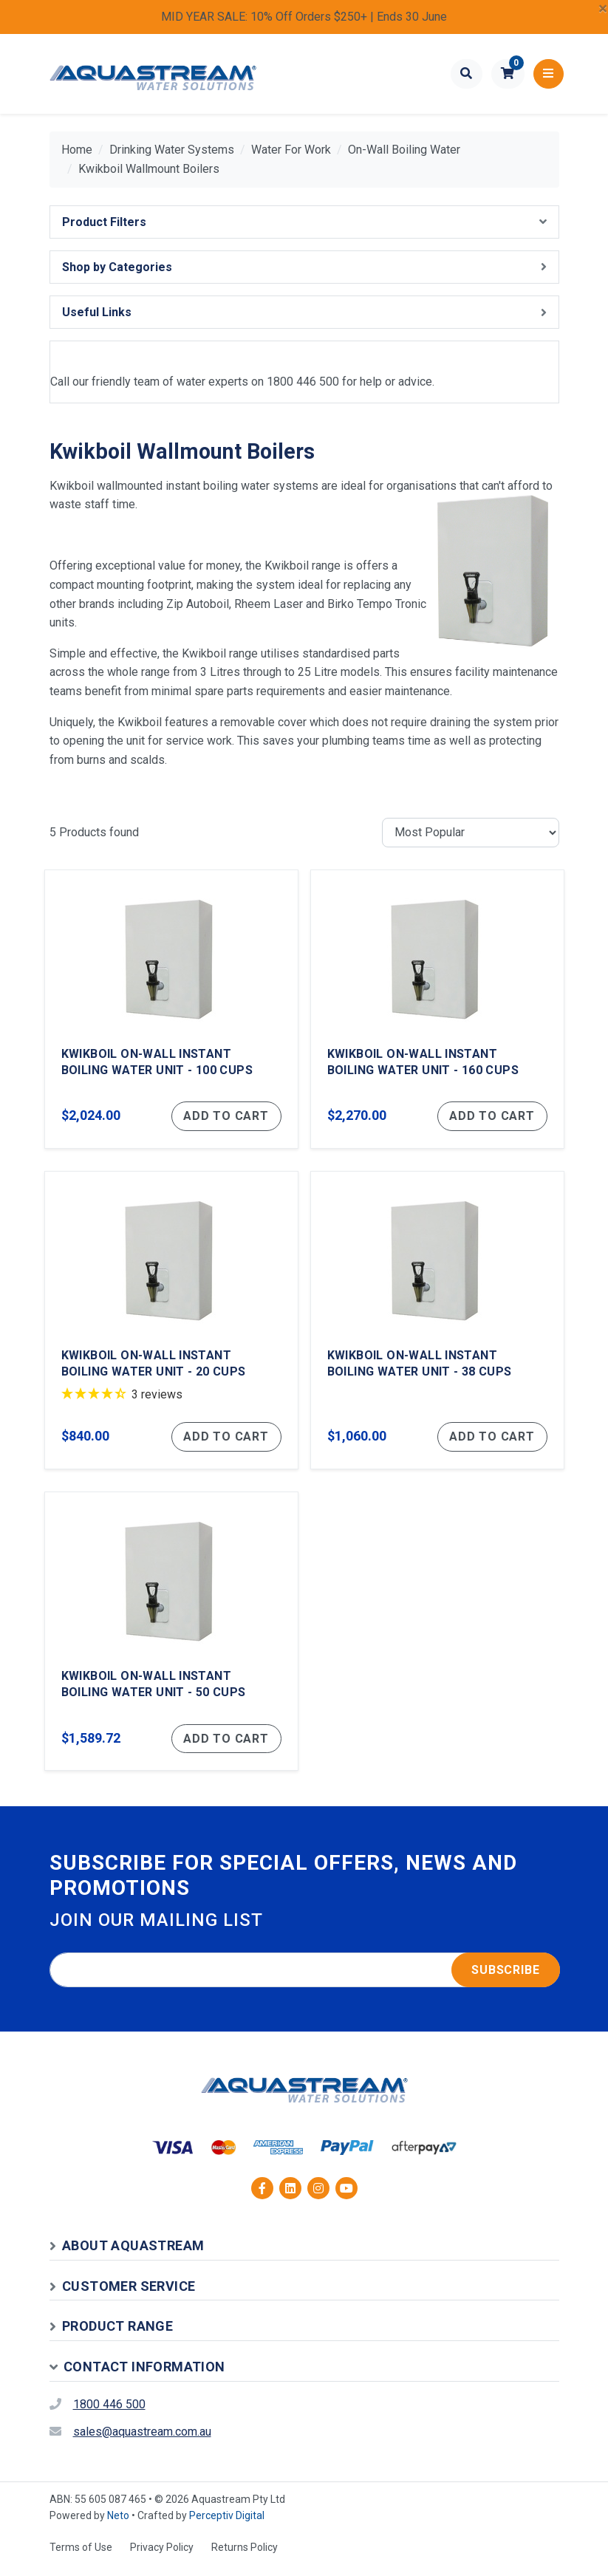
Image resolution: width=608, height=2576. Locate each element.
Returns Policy (244, 2556)
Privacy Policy (162, 2556)
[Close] (602, 9)
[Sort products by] (470, 832)
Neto (118, 2524)
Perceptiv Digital (226, 2524)
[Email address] (304, 1979)
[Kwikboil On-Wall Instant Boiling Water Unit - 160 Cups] (437, 1010)
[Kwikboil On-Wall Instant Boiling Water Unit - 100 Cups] (171, 1010)
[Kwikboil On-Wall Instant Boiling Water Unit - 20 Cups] (171, 1325)
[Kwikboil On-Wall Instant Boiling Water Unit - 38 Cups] (437, 1325)
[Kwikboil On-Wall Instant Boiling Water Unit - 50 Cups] (171, 1638)
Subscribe (505, 1979)
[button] (508, 74)
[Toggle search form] (466, 74)
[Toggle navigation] (548, 74)
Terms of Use (80, 2556)
